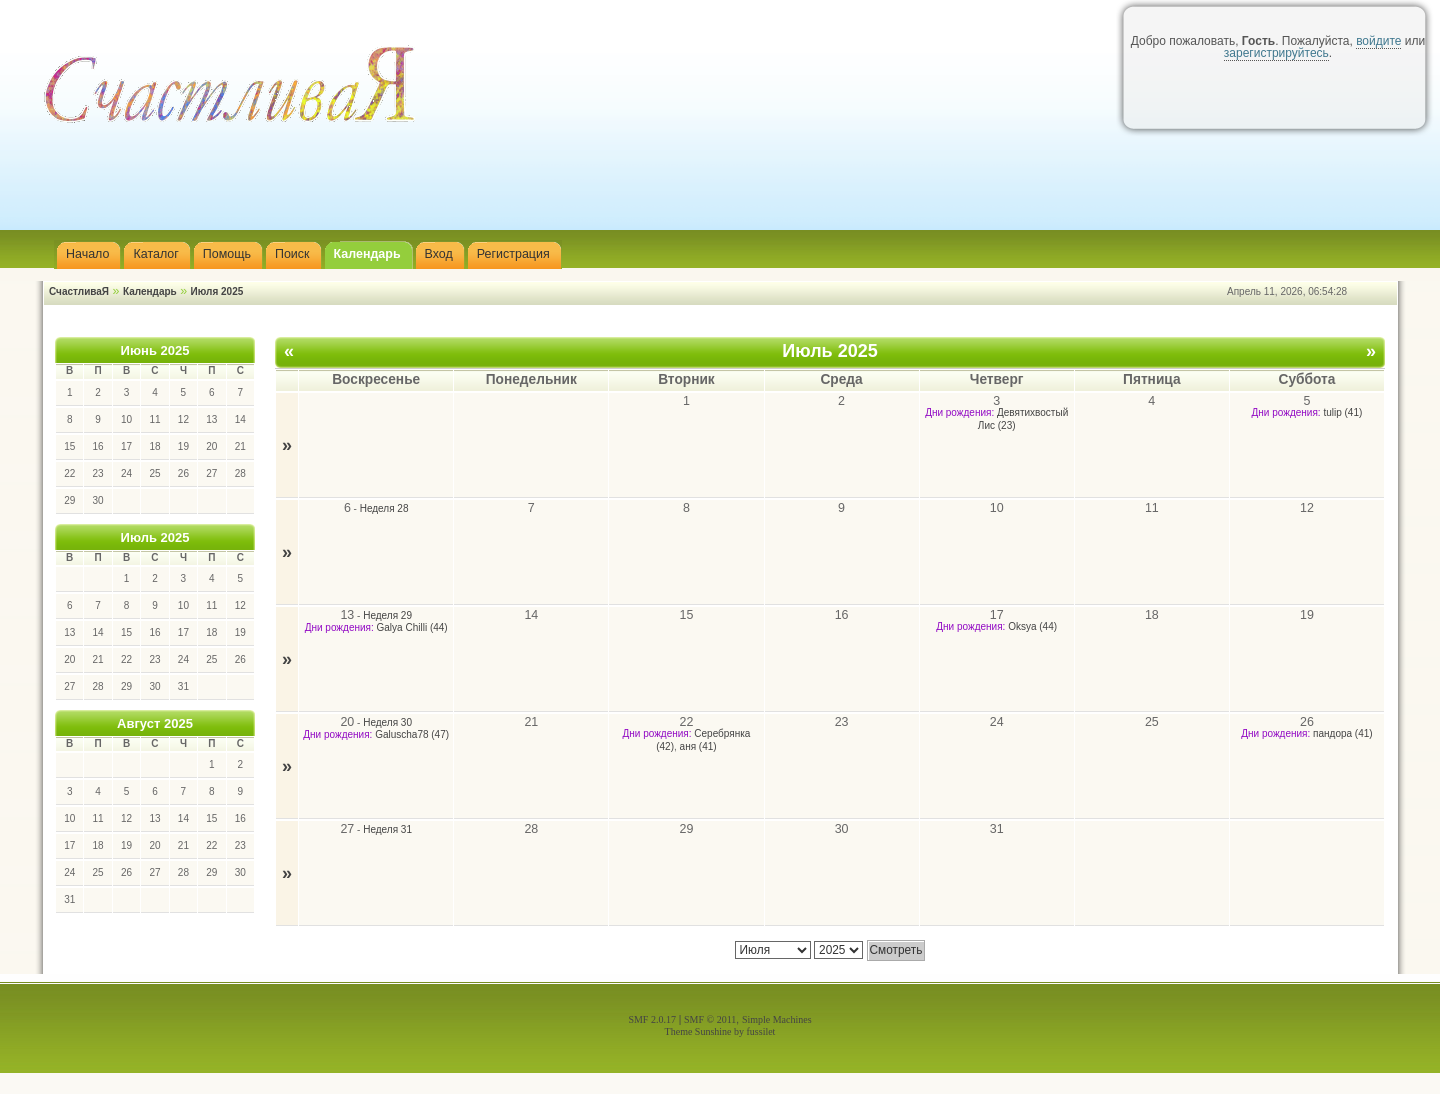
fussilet (761, 1031)
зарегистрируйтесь (1276, 53)
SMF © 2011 (710, 1019)
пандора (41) (1343, 733)
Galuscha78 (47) (412, 734)
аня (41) (698, 746)
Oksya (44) (1032, 626)
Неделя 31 (387, 829)
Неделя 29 (387, 615)
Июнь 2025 (155, 350)
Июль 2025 (155, 537)
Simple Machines (777, 1019)
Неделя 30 (387, 722)
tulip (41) (1342, 412)
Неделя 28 (384, 508)
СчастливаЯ (79, 291)
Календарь (150, 291)
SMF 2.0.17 (652, 1019)
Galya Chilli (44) (412, 627)
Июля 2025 (217, 291)
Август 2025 (155, 723)
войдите (1378, 41)
